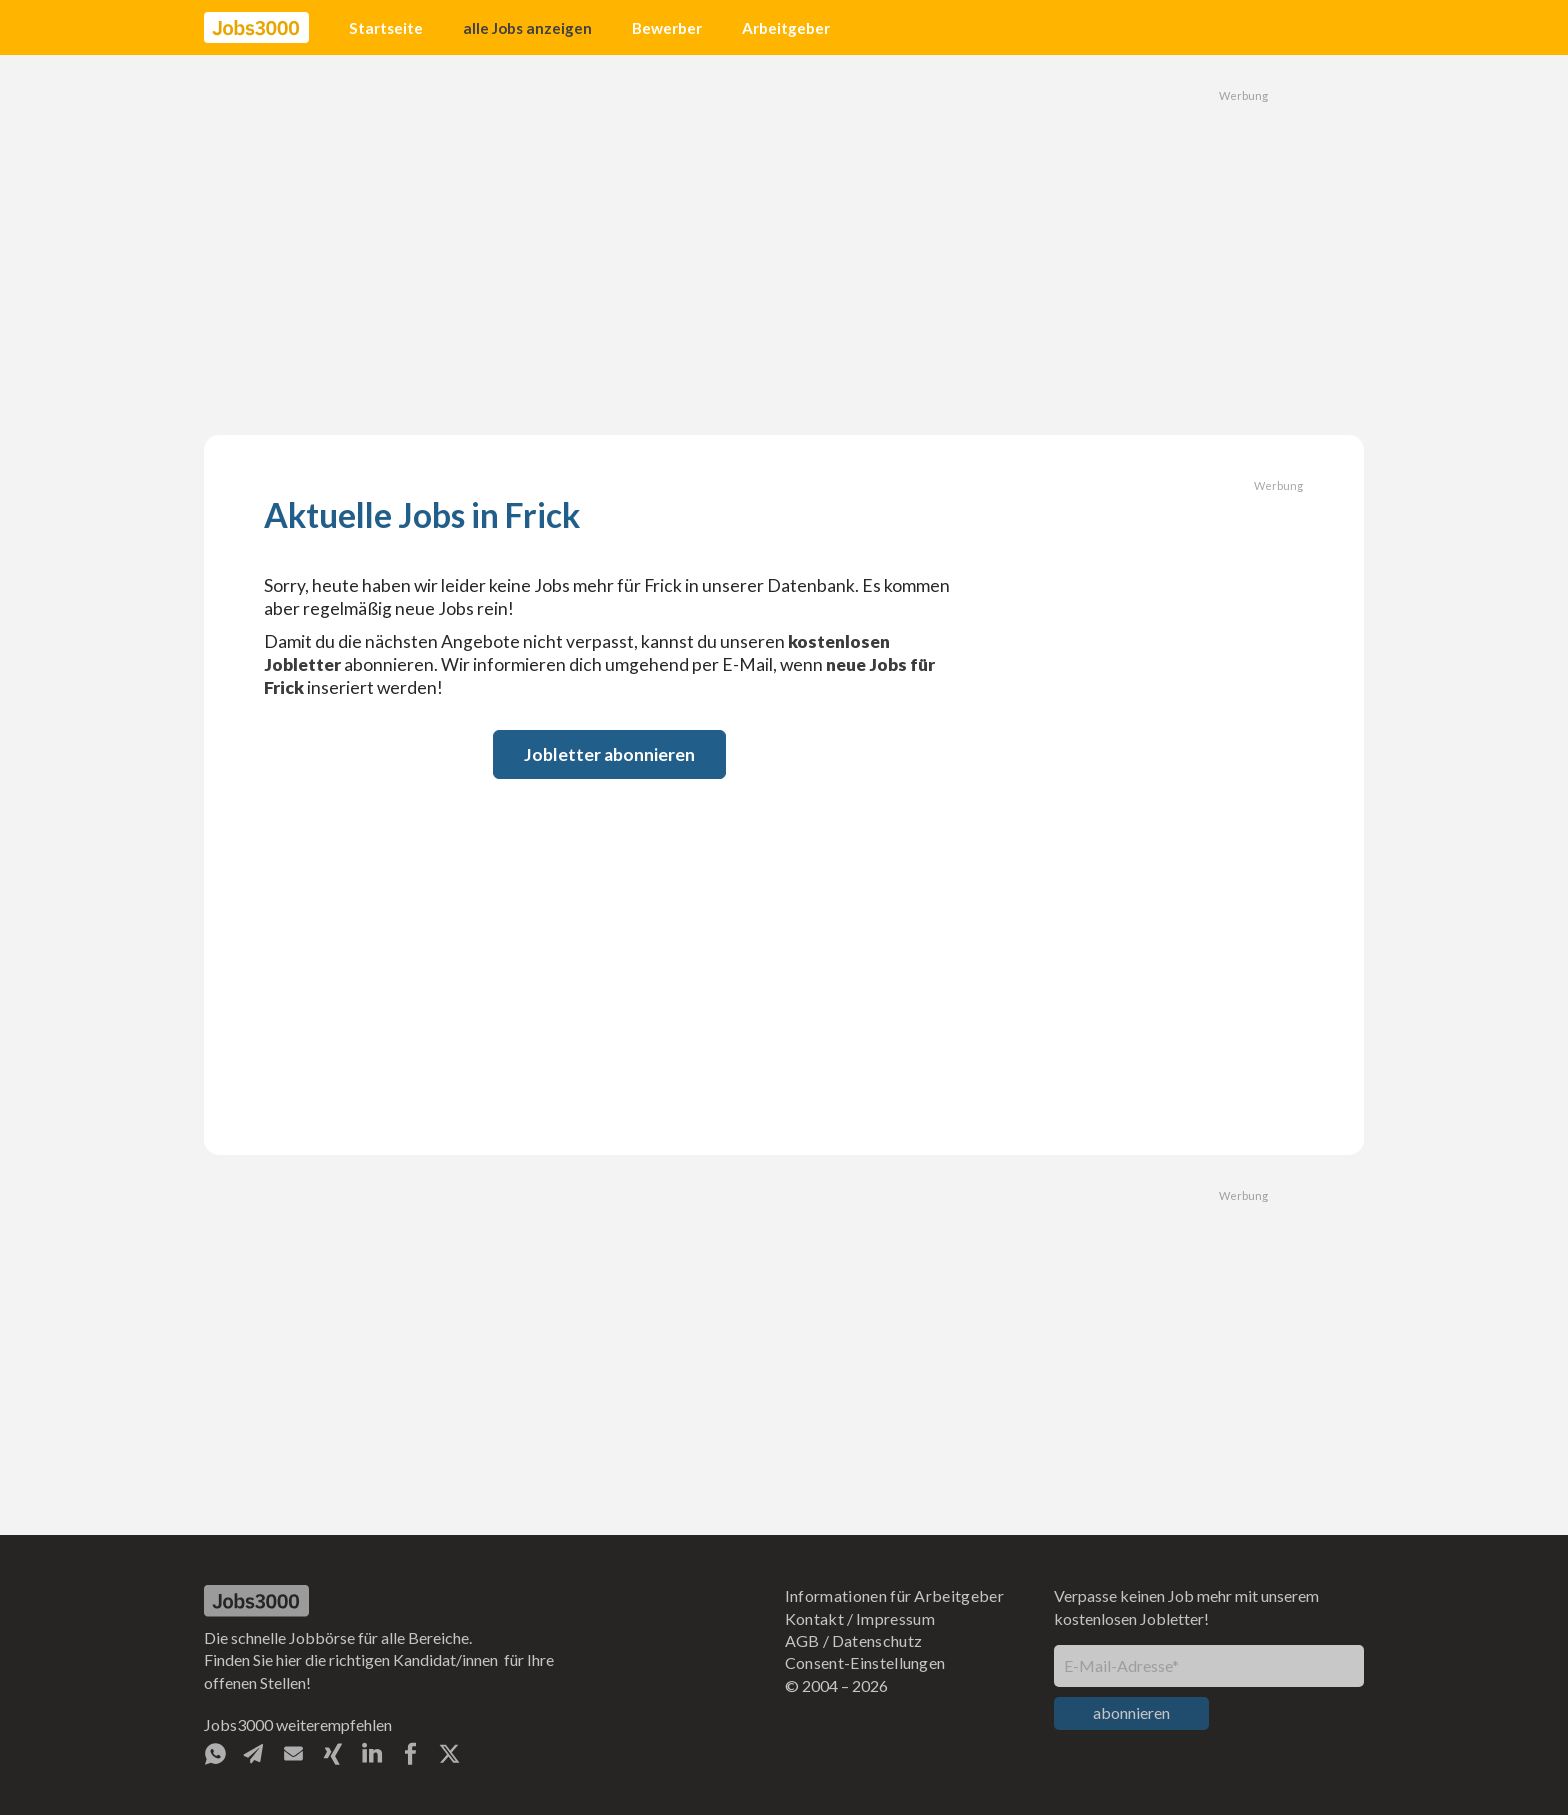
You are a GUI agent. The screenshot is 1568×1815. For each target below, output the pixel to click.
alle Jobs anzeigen (527, 28)
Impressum (895, 1618)
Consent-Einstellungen (865, 1662)
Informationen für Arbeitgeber (894, 1595)
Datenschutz (877, 1640)
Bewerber (667, 28)
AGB (802, 1640)
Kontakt (814, 1618)
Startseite (386, 28)
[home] (256, 28)
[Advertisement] (784, 245)
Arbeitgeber (786, 28)
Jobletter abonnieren (609, 754)
